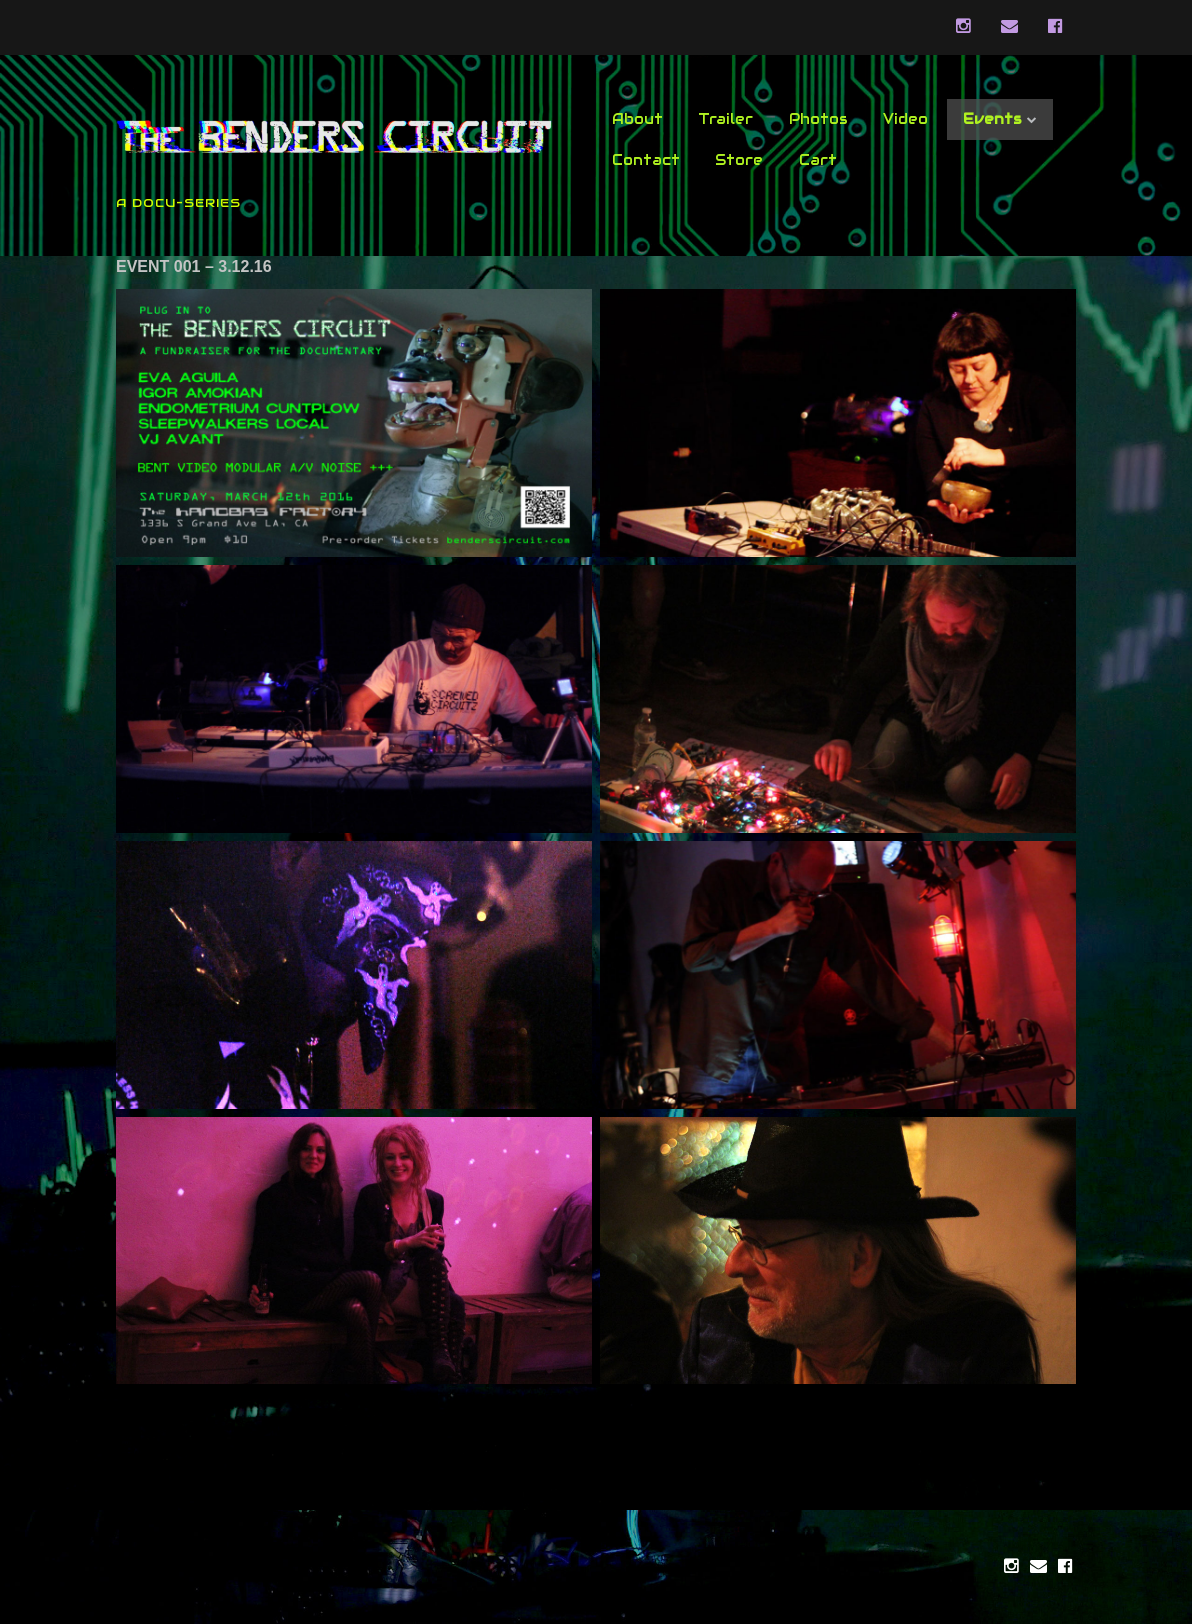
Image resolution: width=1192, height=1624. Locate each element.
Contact (646, 160)
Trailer (725, 119)
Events (992, 119)
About (637, 119)
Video (905, 119)
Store (739, 160)
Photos (818, 119)
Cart (818, 160)
